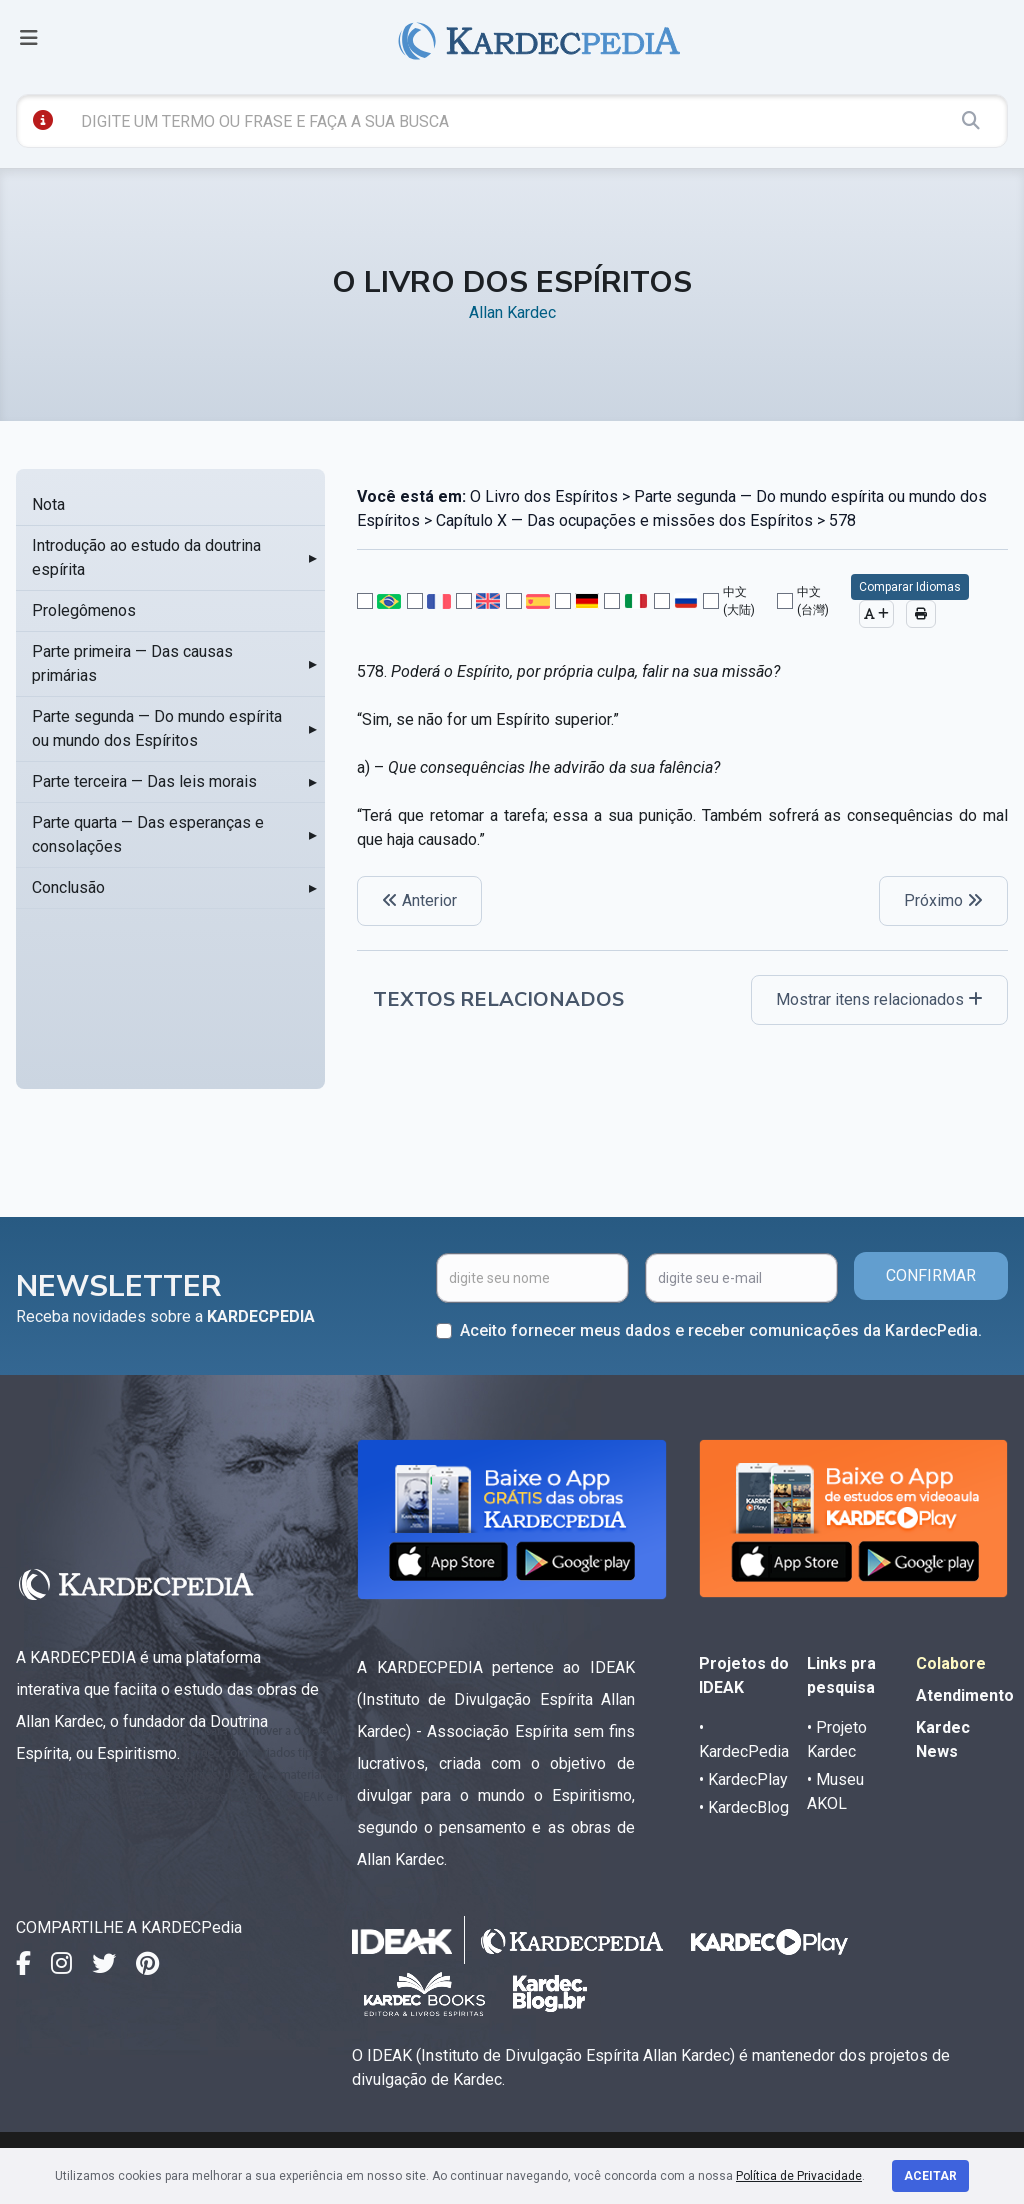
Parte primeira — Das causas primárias (132, 663)
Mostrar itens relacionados (879, 999)
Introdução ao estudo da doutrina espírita (146, 557)
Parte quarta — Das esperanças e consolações (148, 834)
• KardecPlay (743, 1779)
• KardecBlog (744, 1807)
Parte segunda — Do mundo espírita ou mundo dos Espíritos (157, 728)
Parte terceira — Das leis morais (144, 781)
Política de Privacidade (799, 2176)
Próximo (943, 900)
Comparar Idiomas (910, 587)
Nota (48, 504)
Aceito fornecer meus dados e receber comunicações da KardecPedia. (721, 1330)
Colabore (951, 1663)
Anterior (419, 900)
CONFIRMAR (931, 1275)
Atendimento (965, 1695)
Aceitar (930, 2176)
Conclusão (68, 887)
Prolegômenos (84, 610)
